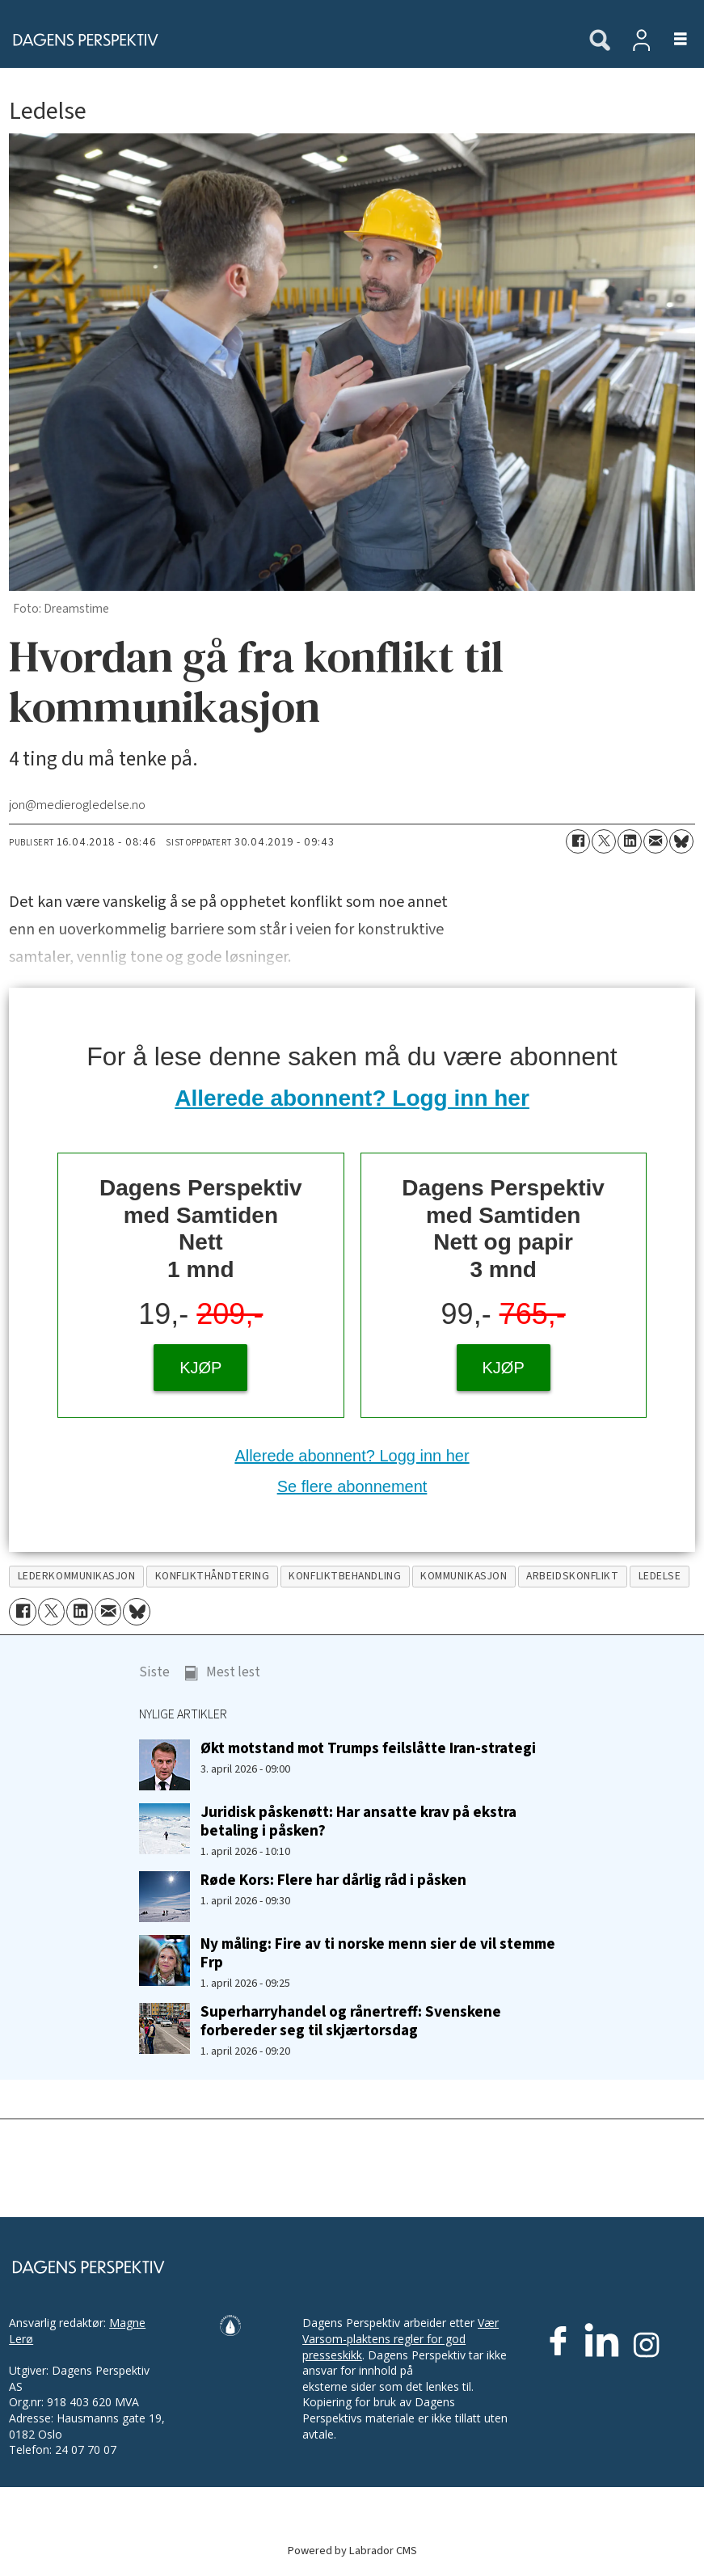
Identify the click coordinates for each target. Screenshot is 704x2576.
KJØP (200, 1368)
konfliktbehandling (345, 1575)
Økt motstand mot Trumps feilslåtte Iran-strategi (368, 1748)
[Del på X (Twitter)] (604, 841)
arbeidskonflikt (572, 1575)
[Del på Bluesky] (681, 841)
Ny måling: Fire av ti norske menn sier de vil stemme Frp (377, 1953)
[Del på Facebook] (578, 841)
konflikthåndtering (212, 1575)
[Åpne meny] (671, 40)
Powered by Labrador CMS (352, 2550)
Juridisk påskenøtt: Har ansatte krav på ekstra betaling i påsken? (358, 1821)
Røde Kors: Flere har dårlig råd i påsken (333, 1880)
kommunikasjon (463, 1575)
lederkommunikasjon (77, 1575)
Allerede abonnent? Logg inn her (352, 1098)
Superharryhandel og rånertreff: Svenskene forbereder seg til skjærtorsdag (350, 2021)
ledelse (660, 1575)
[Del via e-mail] (655, 841)
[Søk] (599, 41)
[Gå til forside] (81, 39)
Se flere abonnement (352, 1486)
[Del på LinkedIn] (630, 841)
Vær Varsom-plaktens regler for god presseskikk (400, 2338)
